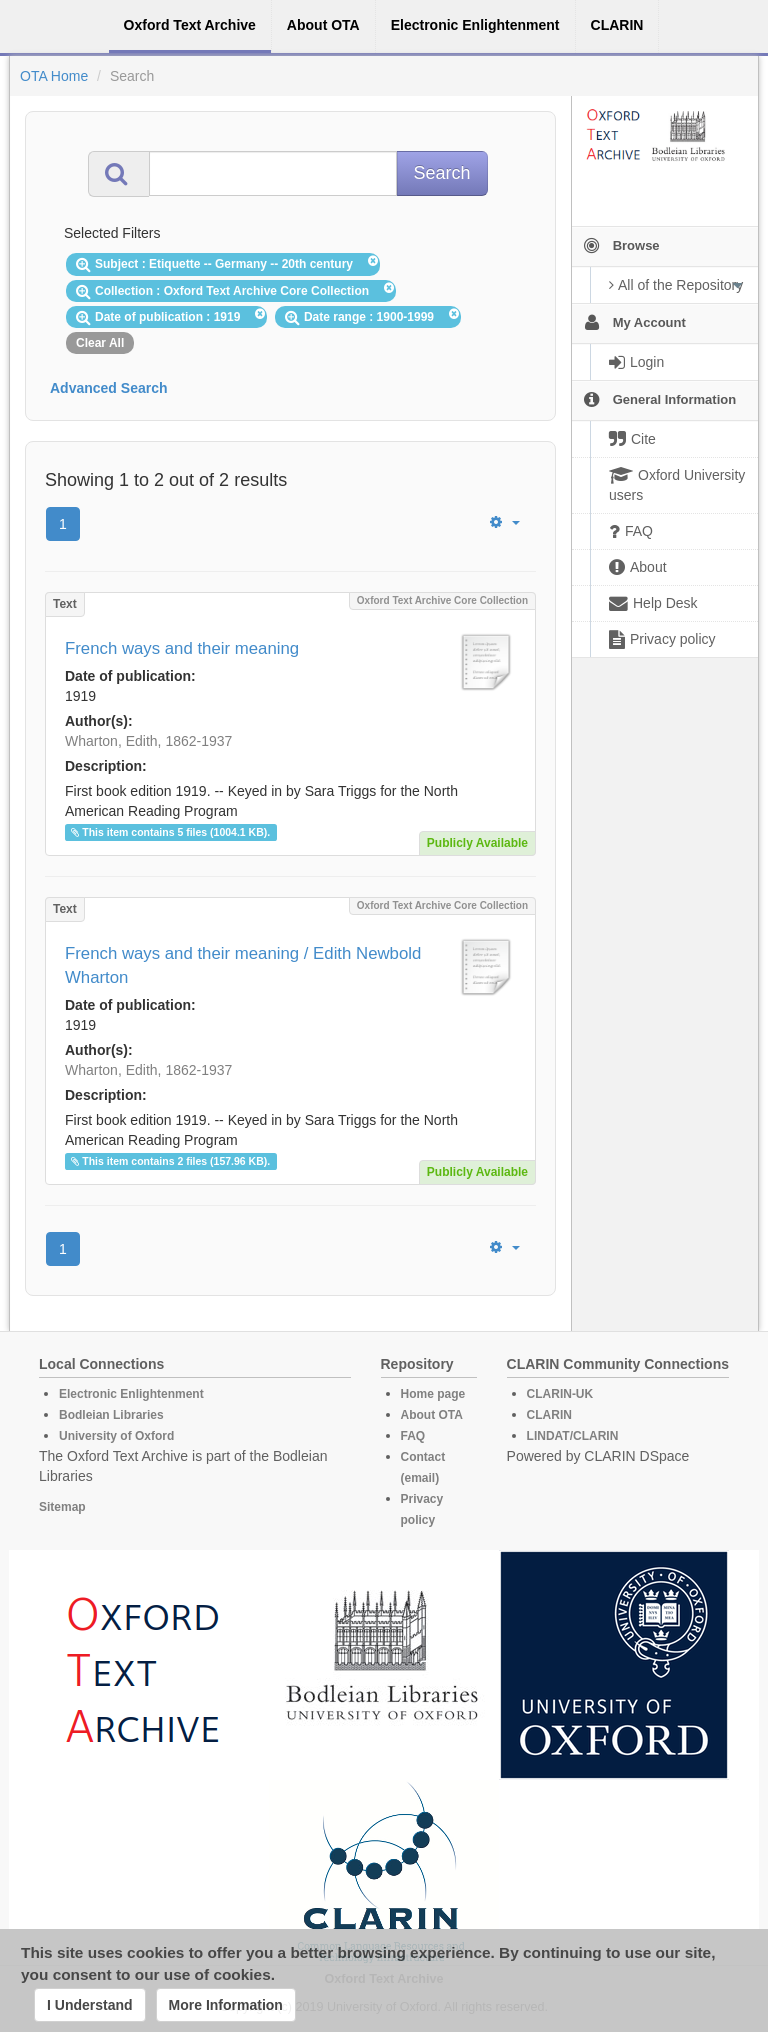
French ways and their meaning (182, 648)
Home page (433, 1394)
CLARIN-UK (560, 1394)
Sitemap (62, 1507)
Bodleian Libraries (111, 1415)
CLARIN (549, 1415)
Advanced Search (109, 388)
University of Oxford (116, 1436)
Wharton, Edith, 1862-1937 (148, 741)
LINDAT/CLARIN (573, 1436)
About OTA (432, 1415)
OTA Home (54, 76)
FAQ (413, 1436)
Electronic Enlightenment (131, 1394)
